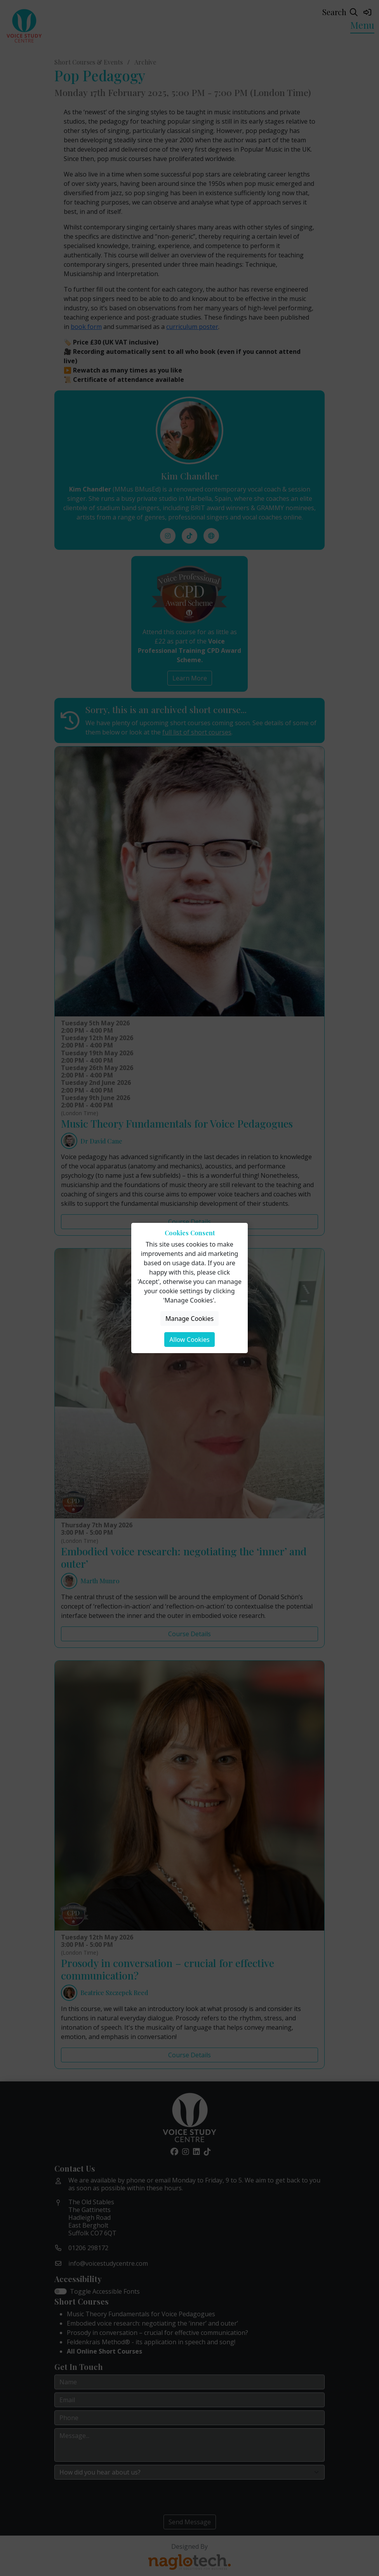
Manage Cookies (189, 1318)
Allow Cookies (189, 1339)
